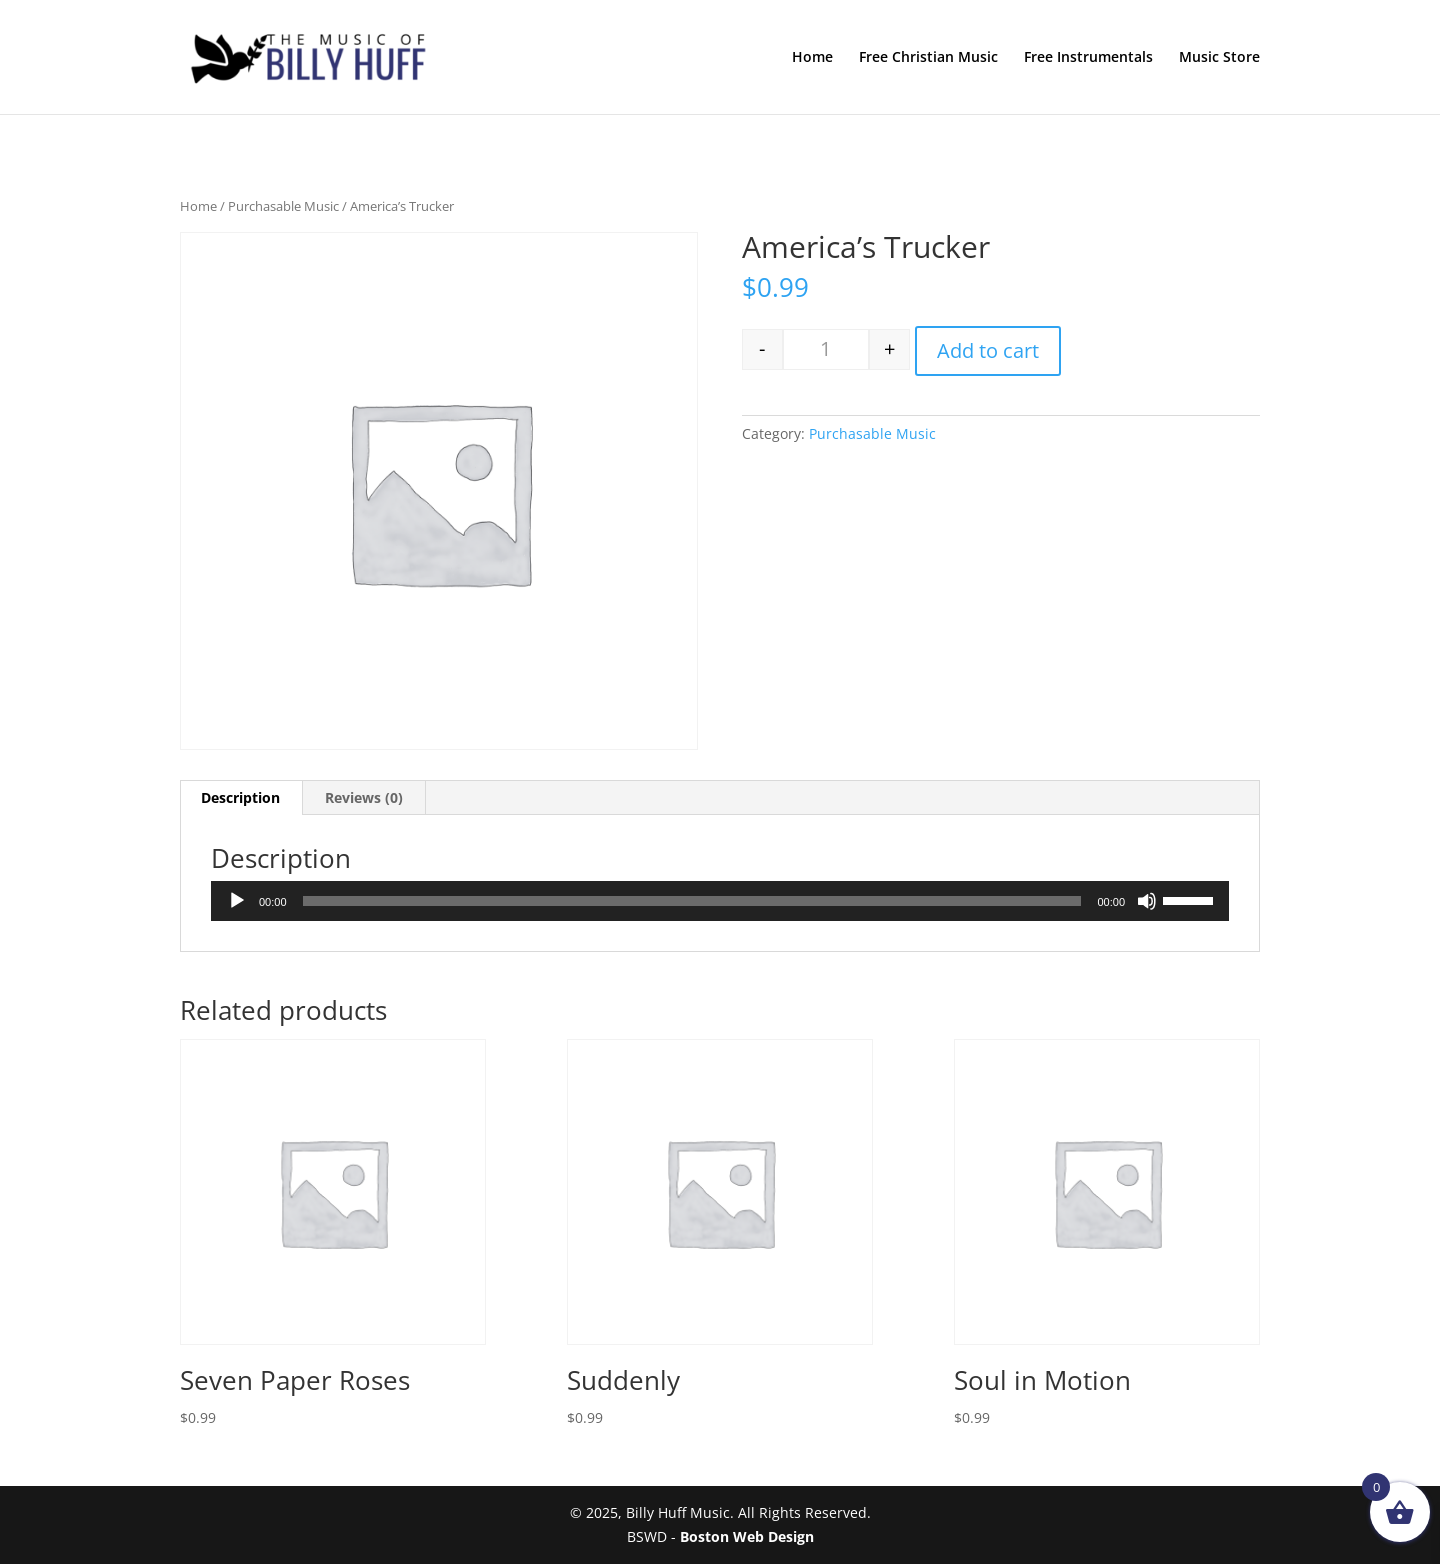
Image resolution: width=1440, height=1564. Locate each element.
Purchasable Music (283, 206)
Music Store (1219, 58)
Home (812, 58)
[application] (720, 901)
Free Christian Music (928, 58)
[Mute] (1147, 901)
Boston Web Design (747, 1536)
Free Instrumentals (1088, 58)
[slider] (692, 901)
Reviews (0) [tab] (364, 797)
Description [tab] (240, 797)
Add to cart (988, 350)
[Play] (237, 901)
